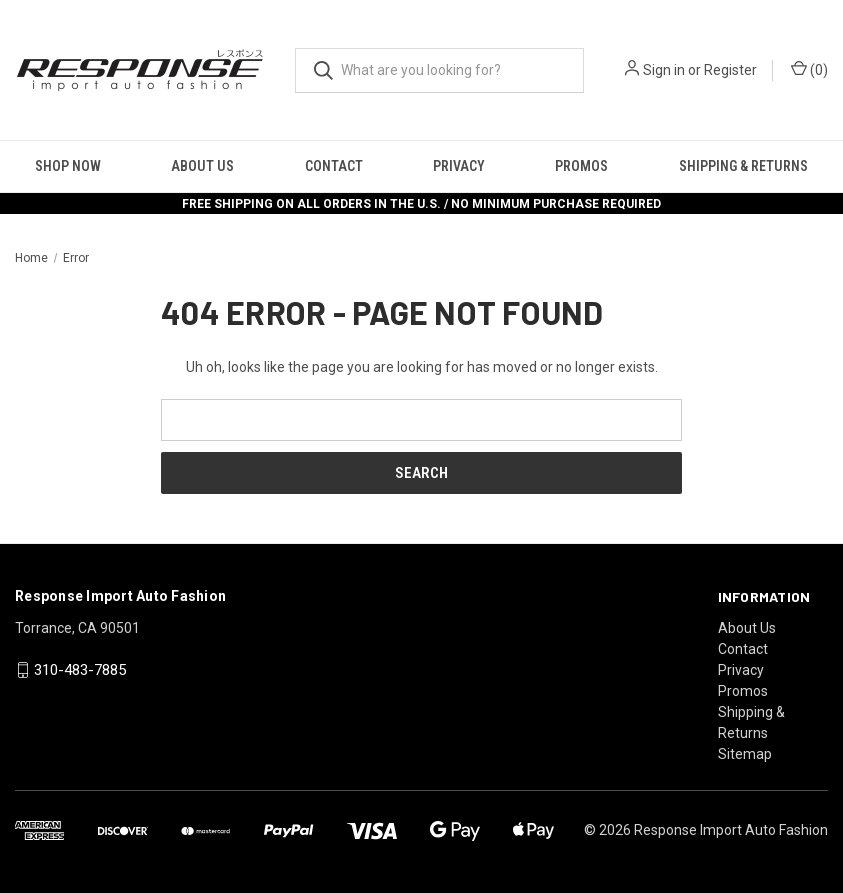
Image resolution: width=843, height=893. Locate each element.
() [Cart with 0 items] (809, 69)
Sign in (664, 70)
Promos (581, 166)
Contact (334, 166)
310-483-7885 (80, 670)
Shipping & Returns (743, 166)
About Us (202, 166)
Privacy (459, 166)
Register (730, 70)
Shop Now (68, 166)
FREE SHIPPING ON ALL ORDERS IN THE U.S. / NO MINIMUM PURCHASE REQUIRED (421, 204)
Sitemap (745, 754)
